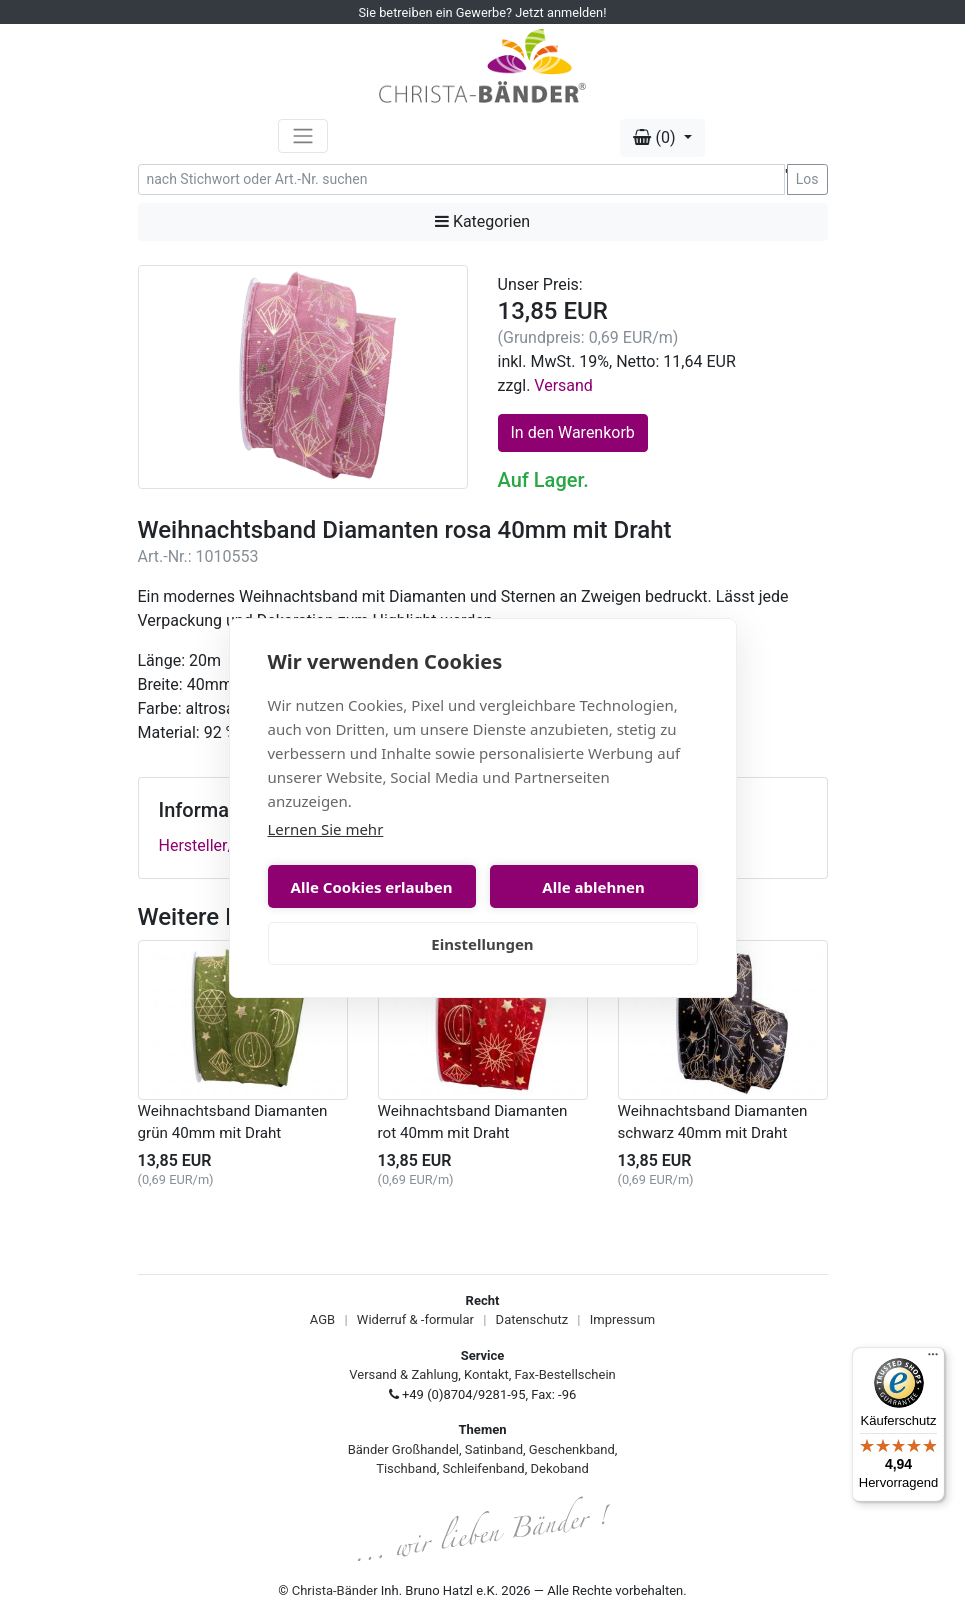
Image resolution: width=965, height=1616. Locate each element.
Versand (563, 385)
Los (807, 179)
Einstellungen (482, 944)
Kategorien (482, 221)
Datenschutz (532, 1319)
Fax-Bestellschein (565, 1374)
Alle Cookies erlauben (372, 887)
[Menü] (933, 1359)
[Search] (461, 179)
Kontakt (486, 1374)
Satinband (494, 1449)
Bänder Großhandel (403, 1449)
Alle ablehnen (593, 887)
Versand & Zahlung (403, 1374)
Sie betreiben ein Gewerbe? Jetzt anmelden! (483, 12)
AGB (322, 1319)
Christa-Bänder (335, 1590)
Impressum (622, 1319)
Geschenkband (572, 1449)
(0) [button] (656, 137)
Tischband (406, 1468)
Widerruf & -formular (415, 1319)
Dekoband (560, 1468)
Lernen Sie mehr (326, 829)
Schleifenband (483, 1468)
